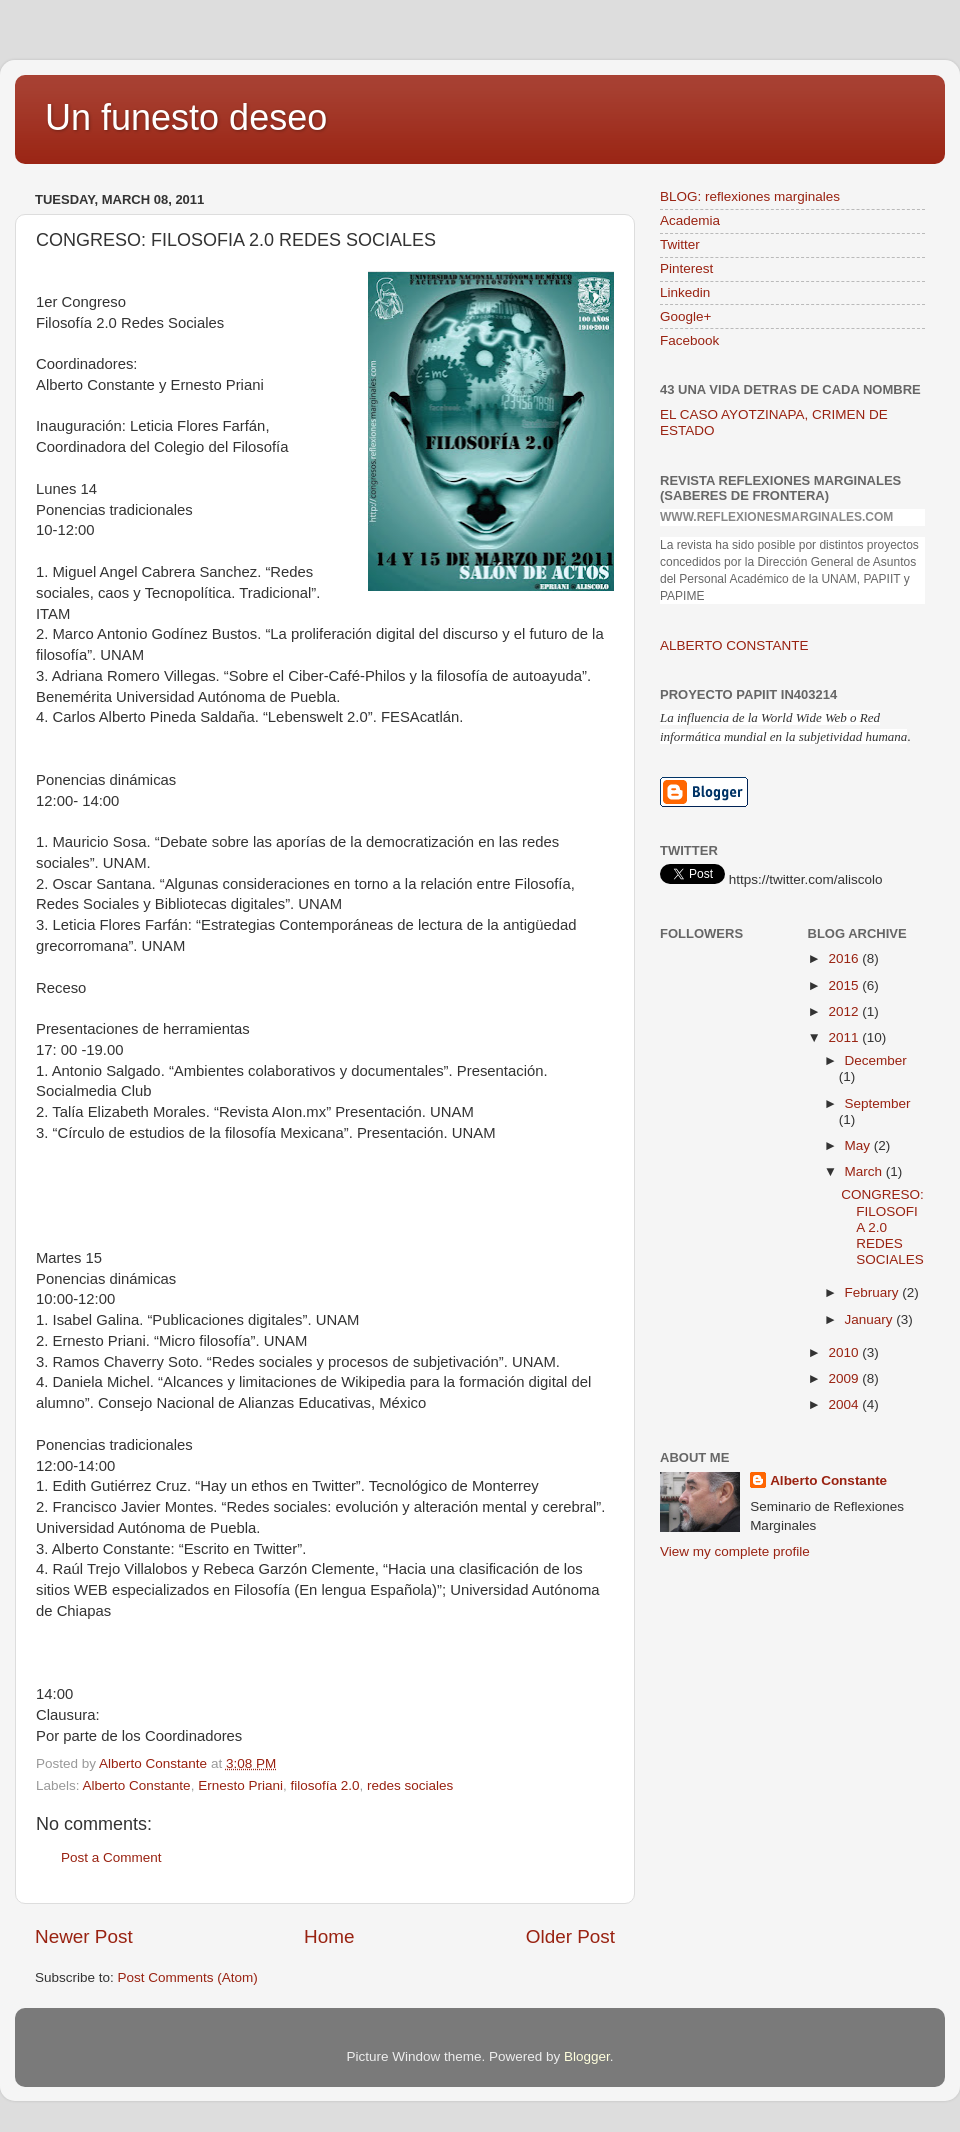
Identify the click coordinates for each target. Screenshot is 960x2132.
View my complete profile (735, 1551)
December (876, 1060)
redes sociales (410, 1785)
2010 (845, 1352)
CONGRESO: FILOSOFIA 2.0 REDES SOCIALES (882, 1227)
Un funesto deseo (186, 117)
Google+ (685, 316)
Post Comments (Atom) (188, 1977)
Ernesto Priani (240, 1785)
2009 (845, 1378)
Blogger (587, 2056)
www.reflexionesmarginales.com (776, 517)
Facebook (689, 340)
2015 (845, 985)
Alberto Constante (137, 1785)
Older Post (570, 1936)
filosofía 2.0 (324, 1785)
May (859, 1145)
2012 (845, 1011)
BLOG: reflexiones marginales (750, 196)
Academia (690, 220)
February (874, 1292)
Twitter (680, 244)
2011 (845, 1037)
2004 (845, 1404)
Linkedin (685, 292)
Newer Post (84, 1936)
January (871, 1319)
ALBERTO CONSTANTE (734, 645)
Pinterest (686, 268)
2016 (845, 958)
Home (329, 1936)
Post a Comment (111, 1857)
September (878, 1103)
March (865, 1171)
